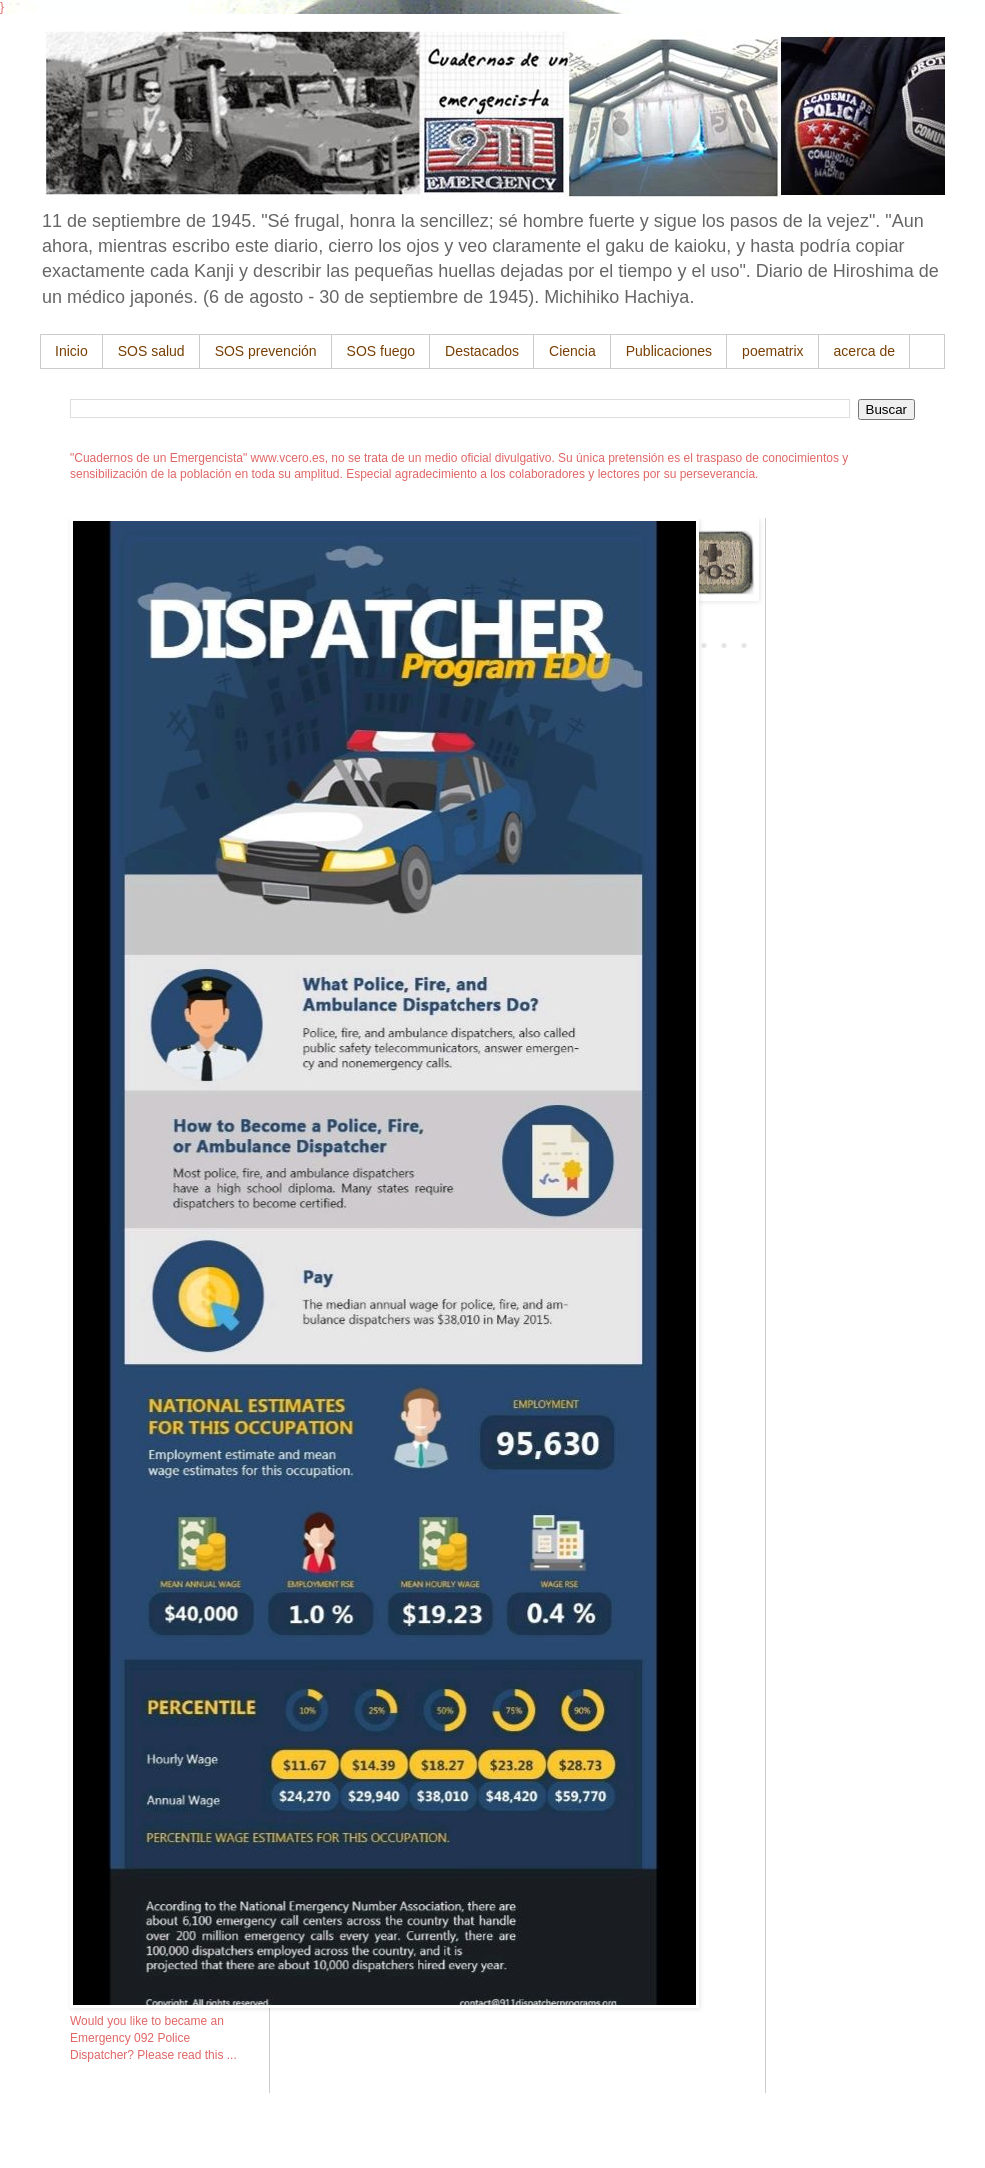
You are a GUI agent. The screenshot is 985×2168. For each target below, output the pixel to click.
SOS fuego (381, 351)
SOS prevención (266, 351)
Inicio (71, 351)
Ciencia (572, 351)
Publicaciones (669, 351)
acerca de (864, 351)
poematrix (772, 351)
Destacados (482, 351)
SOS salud (151, 351)
